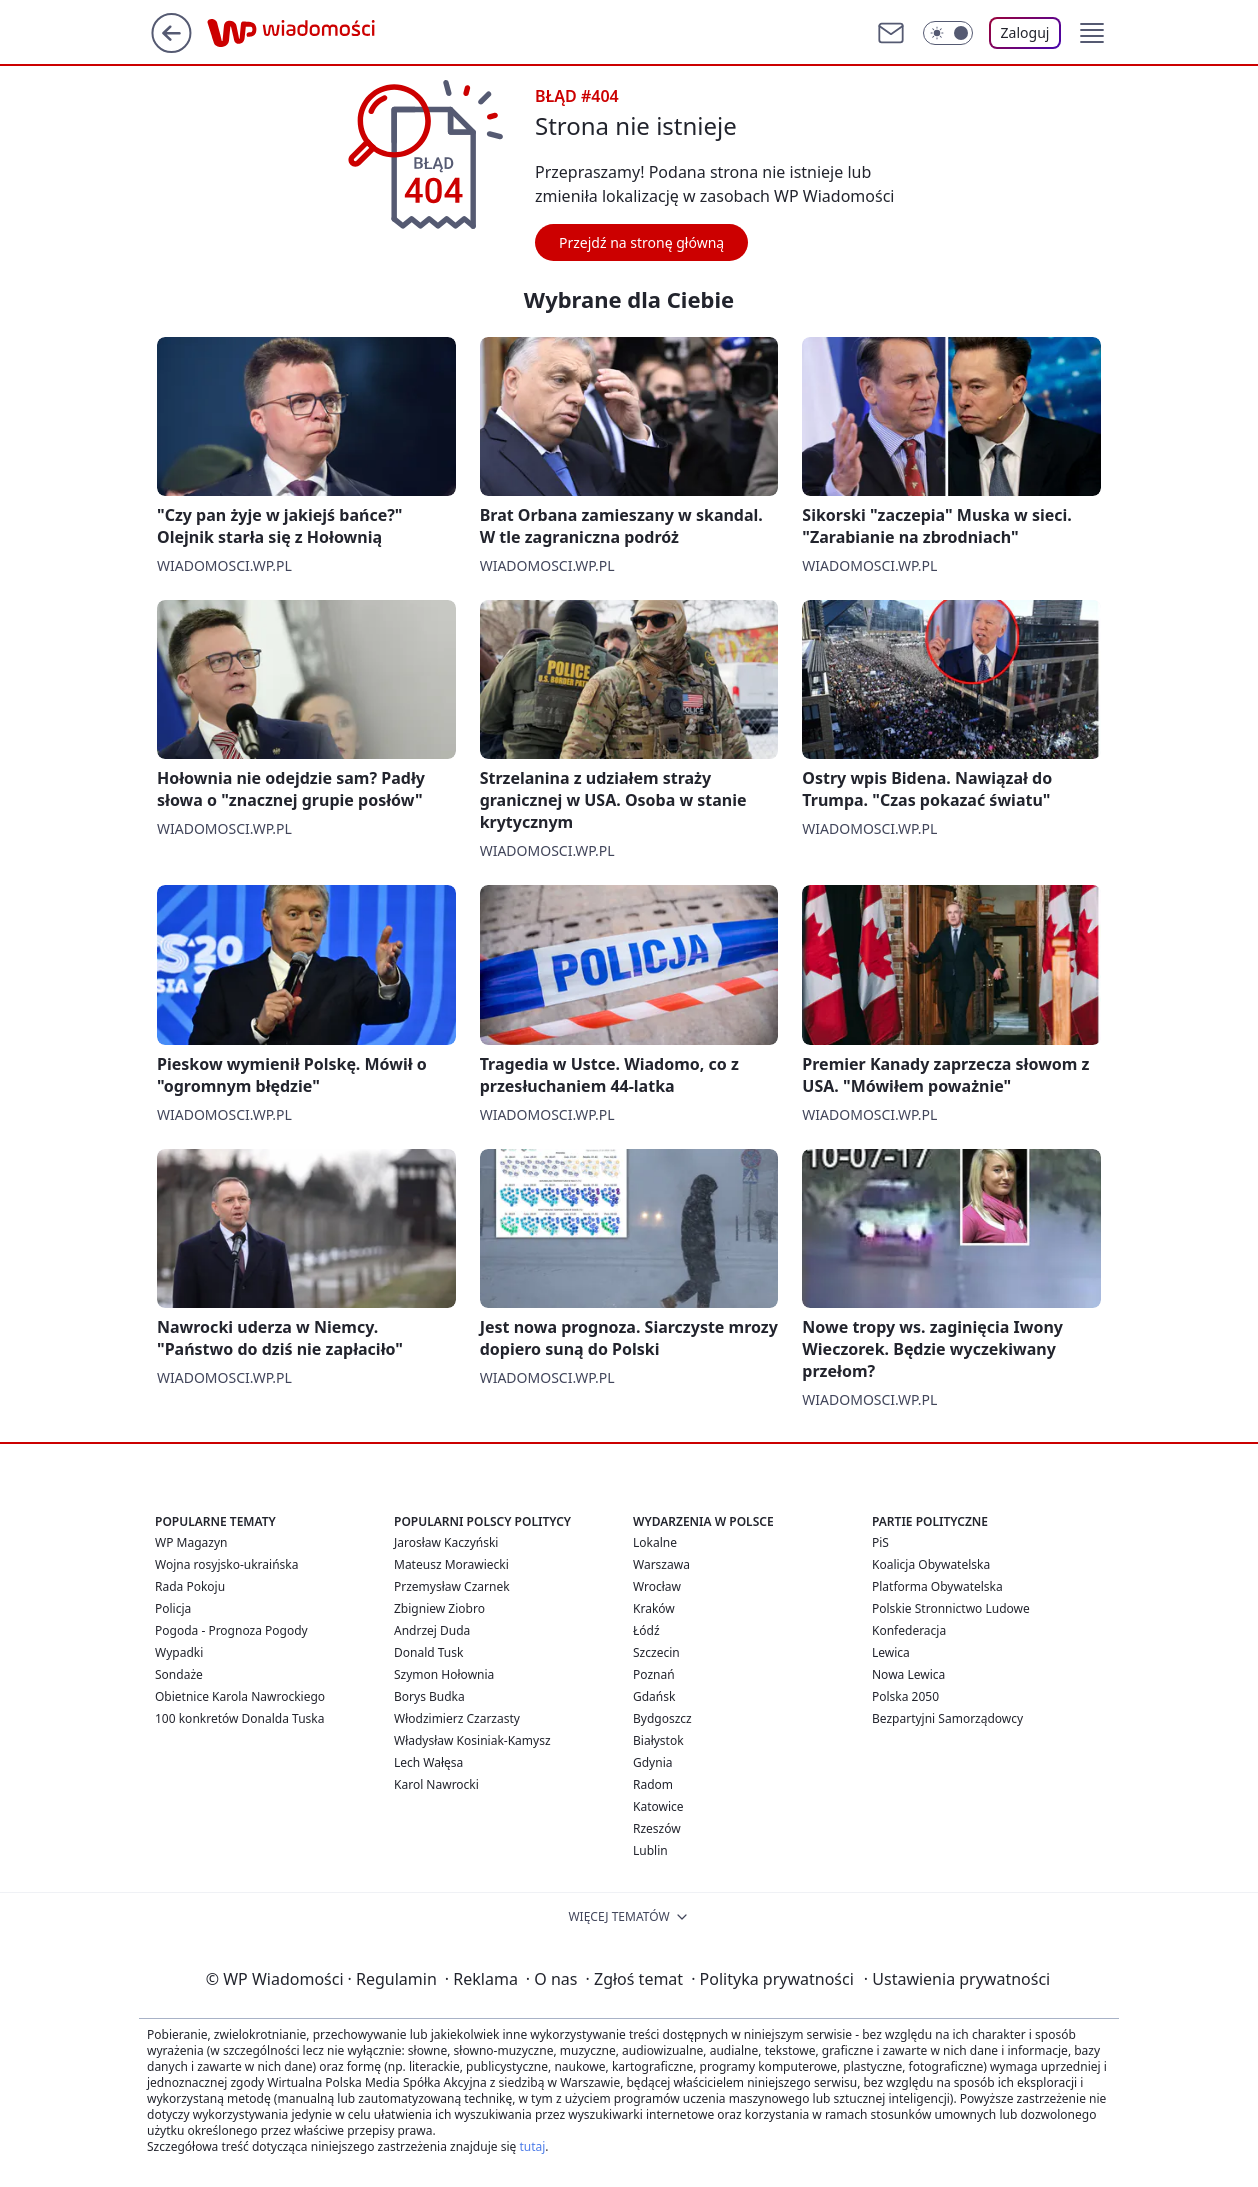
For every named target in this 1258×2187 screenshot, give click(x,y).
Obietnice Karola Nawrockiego (240, 1696)
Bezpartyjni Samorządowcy (947, 1718)
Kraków (654, 1608)
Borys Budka (429, 1696)
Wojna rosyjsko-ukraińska (226, 1564)
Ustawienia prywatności (957, 1979)
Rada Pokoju (190, 1586)
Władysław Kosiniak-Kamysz (472, 1740)
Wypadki (179, 1652)
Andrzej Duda (432, 1630)
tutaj (532, 2146)
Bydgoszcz (662, 1718)
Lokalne (655, 1542)
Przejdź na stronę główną (641, 242)
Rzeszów (657, 1828)
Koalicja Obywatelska (931, 1564)
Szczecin (656, 1652)
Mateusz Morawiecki (451, 1564)
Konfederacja (909, 1630)
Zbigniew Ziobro (439, 1608)
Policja (173, 1608)
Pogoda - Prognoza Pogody (231, 1630)
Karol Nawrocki (436, 1784)
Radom (653, 1784)
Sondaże (179, 1674)
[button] (1092, 33)
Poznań (654, 1674)
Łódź (646, 1630)
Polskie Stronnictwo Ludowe (951, 1608)
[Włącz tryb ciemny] (948, 33)
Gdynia (652, 1762)
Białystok (658, 1740)
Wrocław (657, 1586)
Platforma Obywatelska (937, 1586)
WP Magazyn (191, 1542)
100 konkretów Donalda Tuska (239, 1718)
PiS (880, 1542)
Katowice (658, 1806)
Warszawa (661, 1564)
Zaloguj (1025, 32)
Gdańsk (654, 1696)
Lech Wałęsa (428, 1762)
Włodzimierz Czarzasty (457, 1718)
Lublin (650, 1850)
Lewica (891, 1652)
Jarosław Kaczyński (446, 1542)
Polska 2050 (905, 1696)
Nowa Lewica (908, 1674)
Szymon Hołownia (444, 1674)
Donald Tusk (428, 1652)
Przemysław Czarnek (452, 1586)
